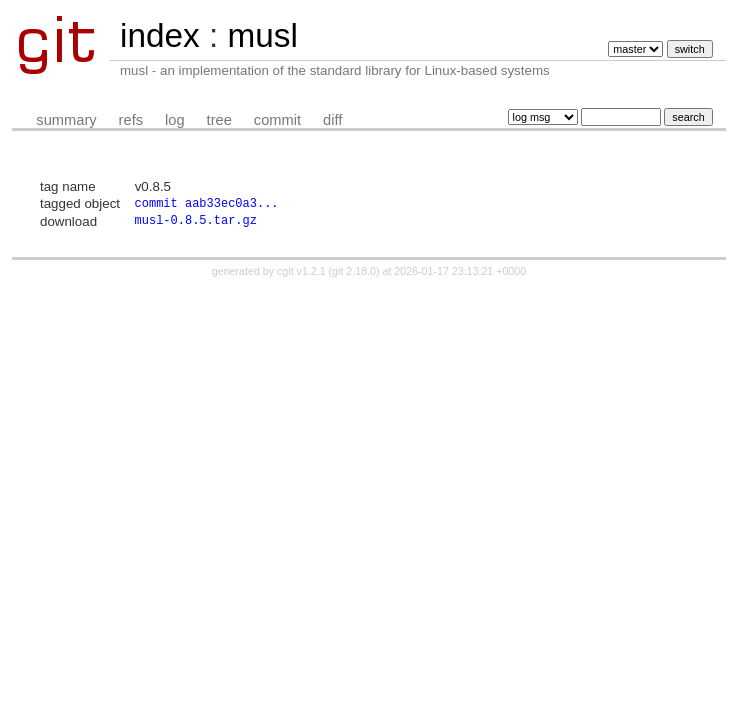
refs (131, 120)
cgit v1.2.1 (301, 275)
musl (262, 35)
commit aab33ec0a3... (207, 204)
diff (332, 120)
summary (66, 120)
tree (219, 120)
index (160, 35)
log (175, 120)
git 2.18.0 (354, 275)
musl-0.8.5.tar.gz (196, 224)
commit (277, 120)
